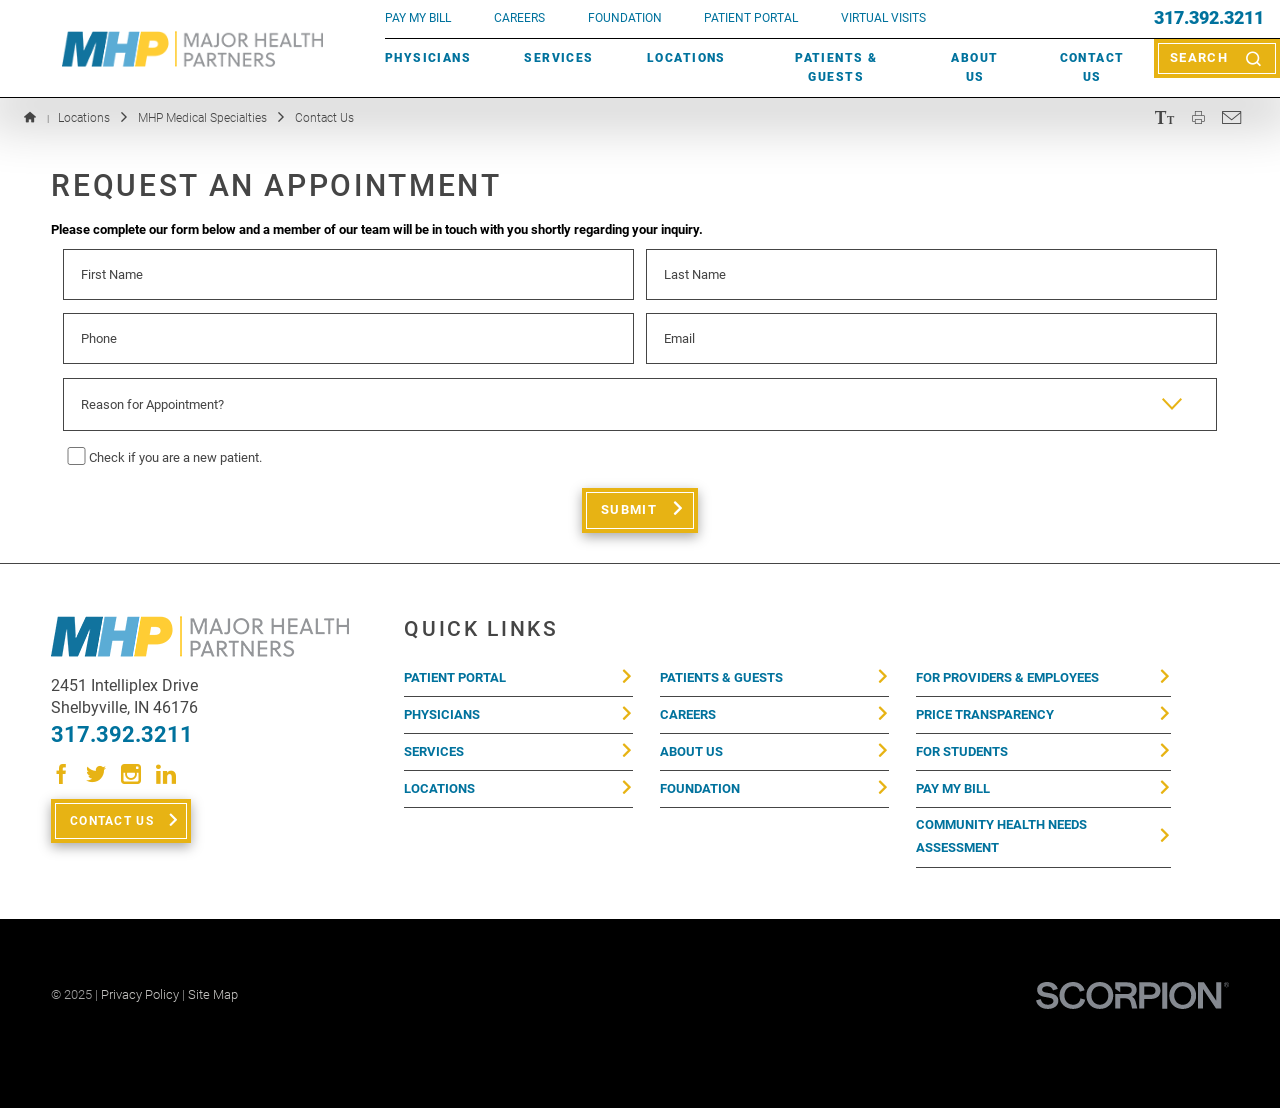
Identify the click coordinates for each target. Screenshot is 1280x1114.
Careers (519, 18)
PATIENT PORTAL (751, 18)
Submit (629, 510)
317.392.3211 (1209, 19)
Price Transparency (985, 717)
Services (558, 58)
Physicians (428, 58)
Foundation (700, 793)
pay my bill (418, 18)
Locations (686, 58)
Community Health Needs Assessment (1001, 843)
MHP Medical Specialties (202, 118)
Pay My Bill (953, 793)
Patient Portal (455, 679)
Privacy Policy (140, 1001)
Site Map (213, 1001)
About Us (974, 67)
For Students (962, 755)
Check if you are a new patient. (175, 457)
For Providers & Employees (1007, 679)
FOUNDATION (625, 18)
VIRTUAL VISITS (883, 18)
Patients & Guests (836, 67)
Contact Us (1092, 67)
